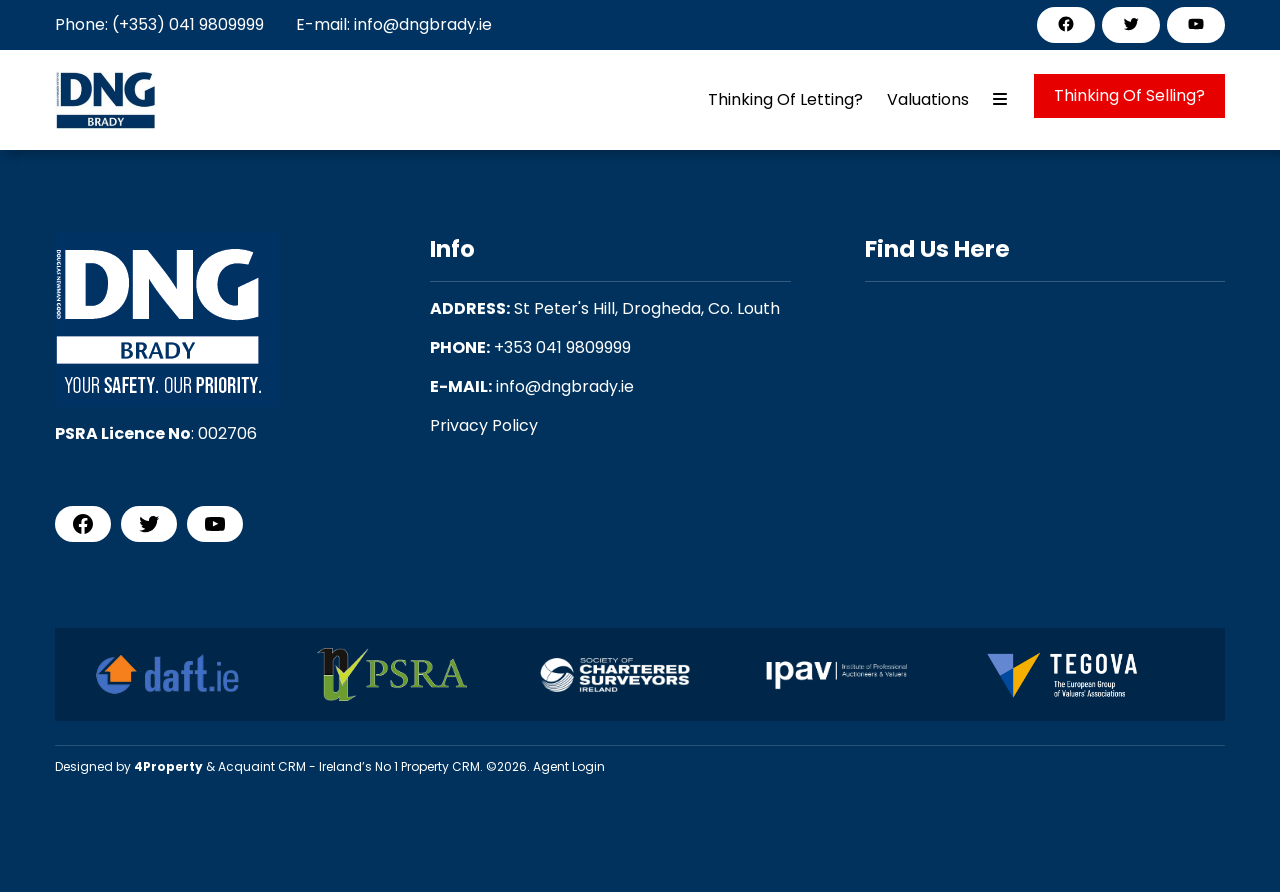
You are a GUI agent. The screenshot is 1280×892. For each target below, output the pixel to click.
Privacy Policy (484, 425)
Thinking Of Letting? (785, 99)
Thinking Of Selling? (1129, 95)
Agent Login (569, 766)
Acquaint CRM (262, 766)
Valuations (928, 99)
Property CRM (440, 766)
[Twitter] (1131, 24)
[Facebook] (1066, 24)
